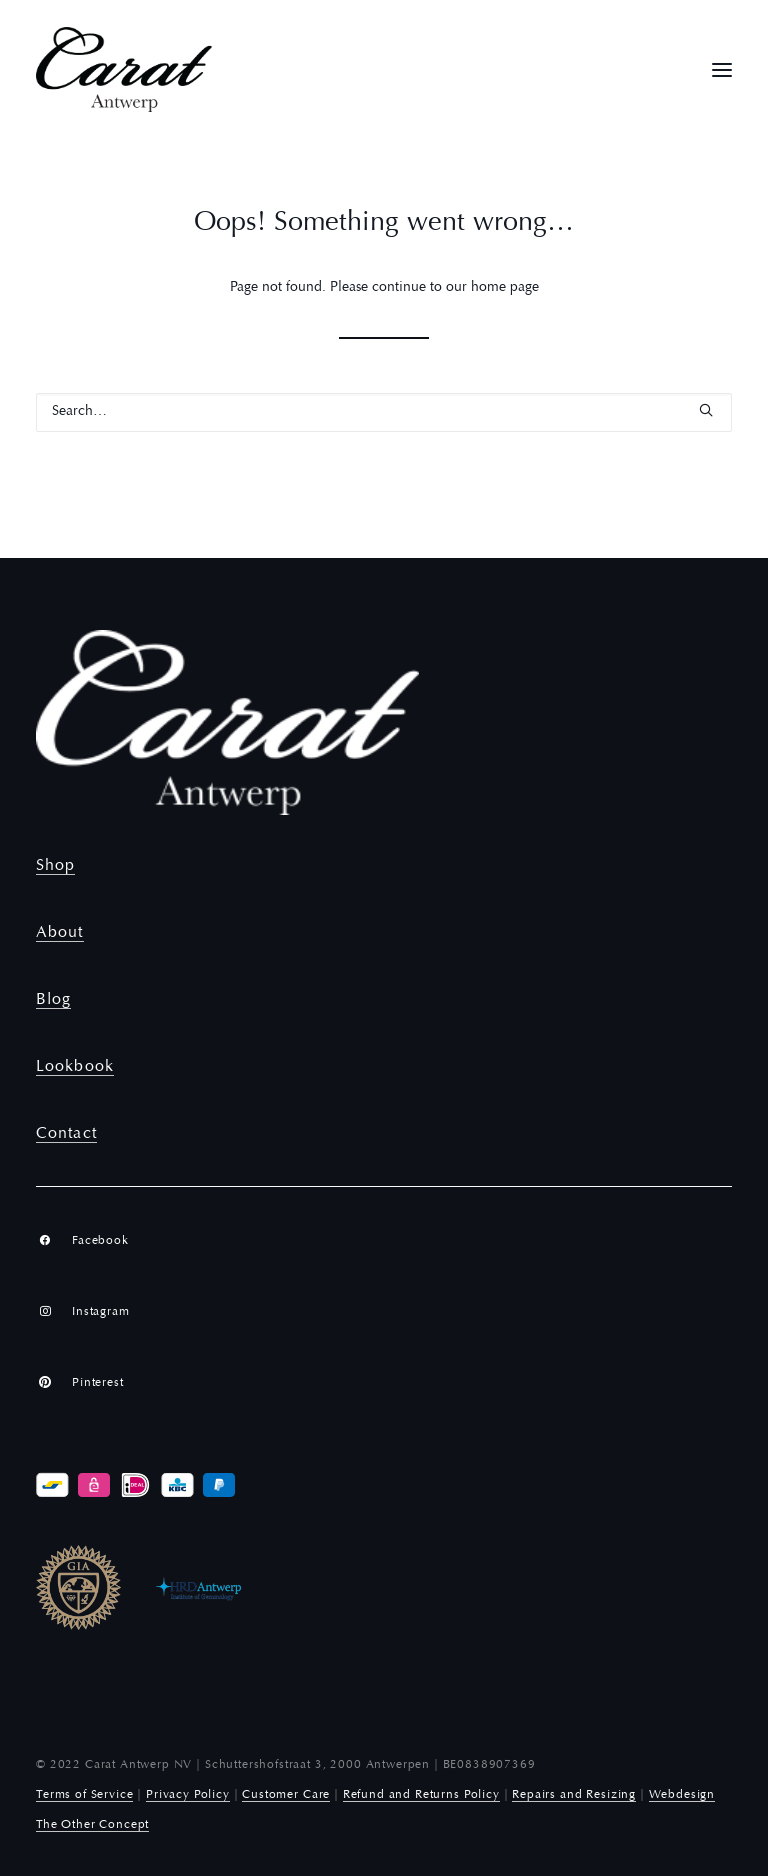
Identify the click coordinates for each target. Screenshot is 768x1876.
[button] (722, 69)
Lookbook (75, 1067)
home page (505, 288)
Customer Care (286, 1795)
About (60, 933)
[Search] (384, 412)
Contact (66, 1134)
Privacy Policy (188, 1795)
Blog (53, 1000)
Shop (55, 866)
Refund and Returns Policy (421, 1795)
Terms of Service (84, 1795)
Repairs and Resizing (574, 1795)
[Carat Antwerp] (124, 69)
